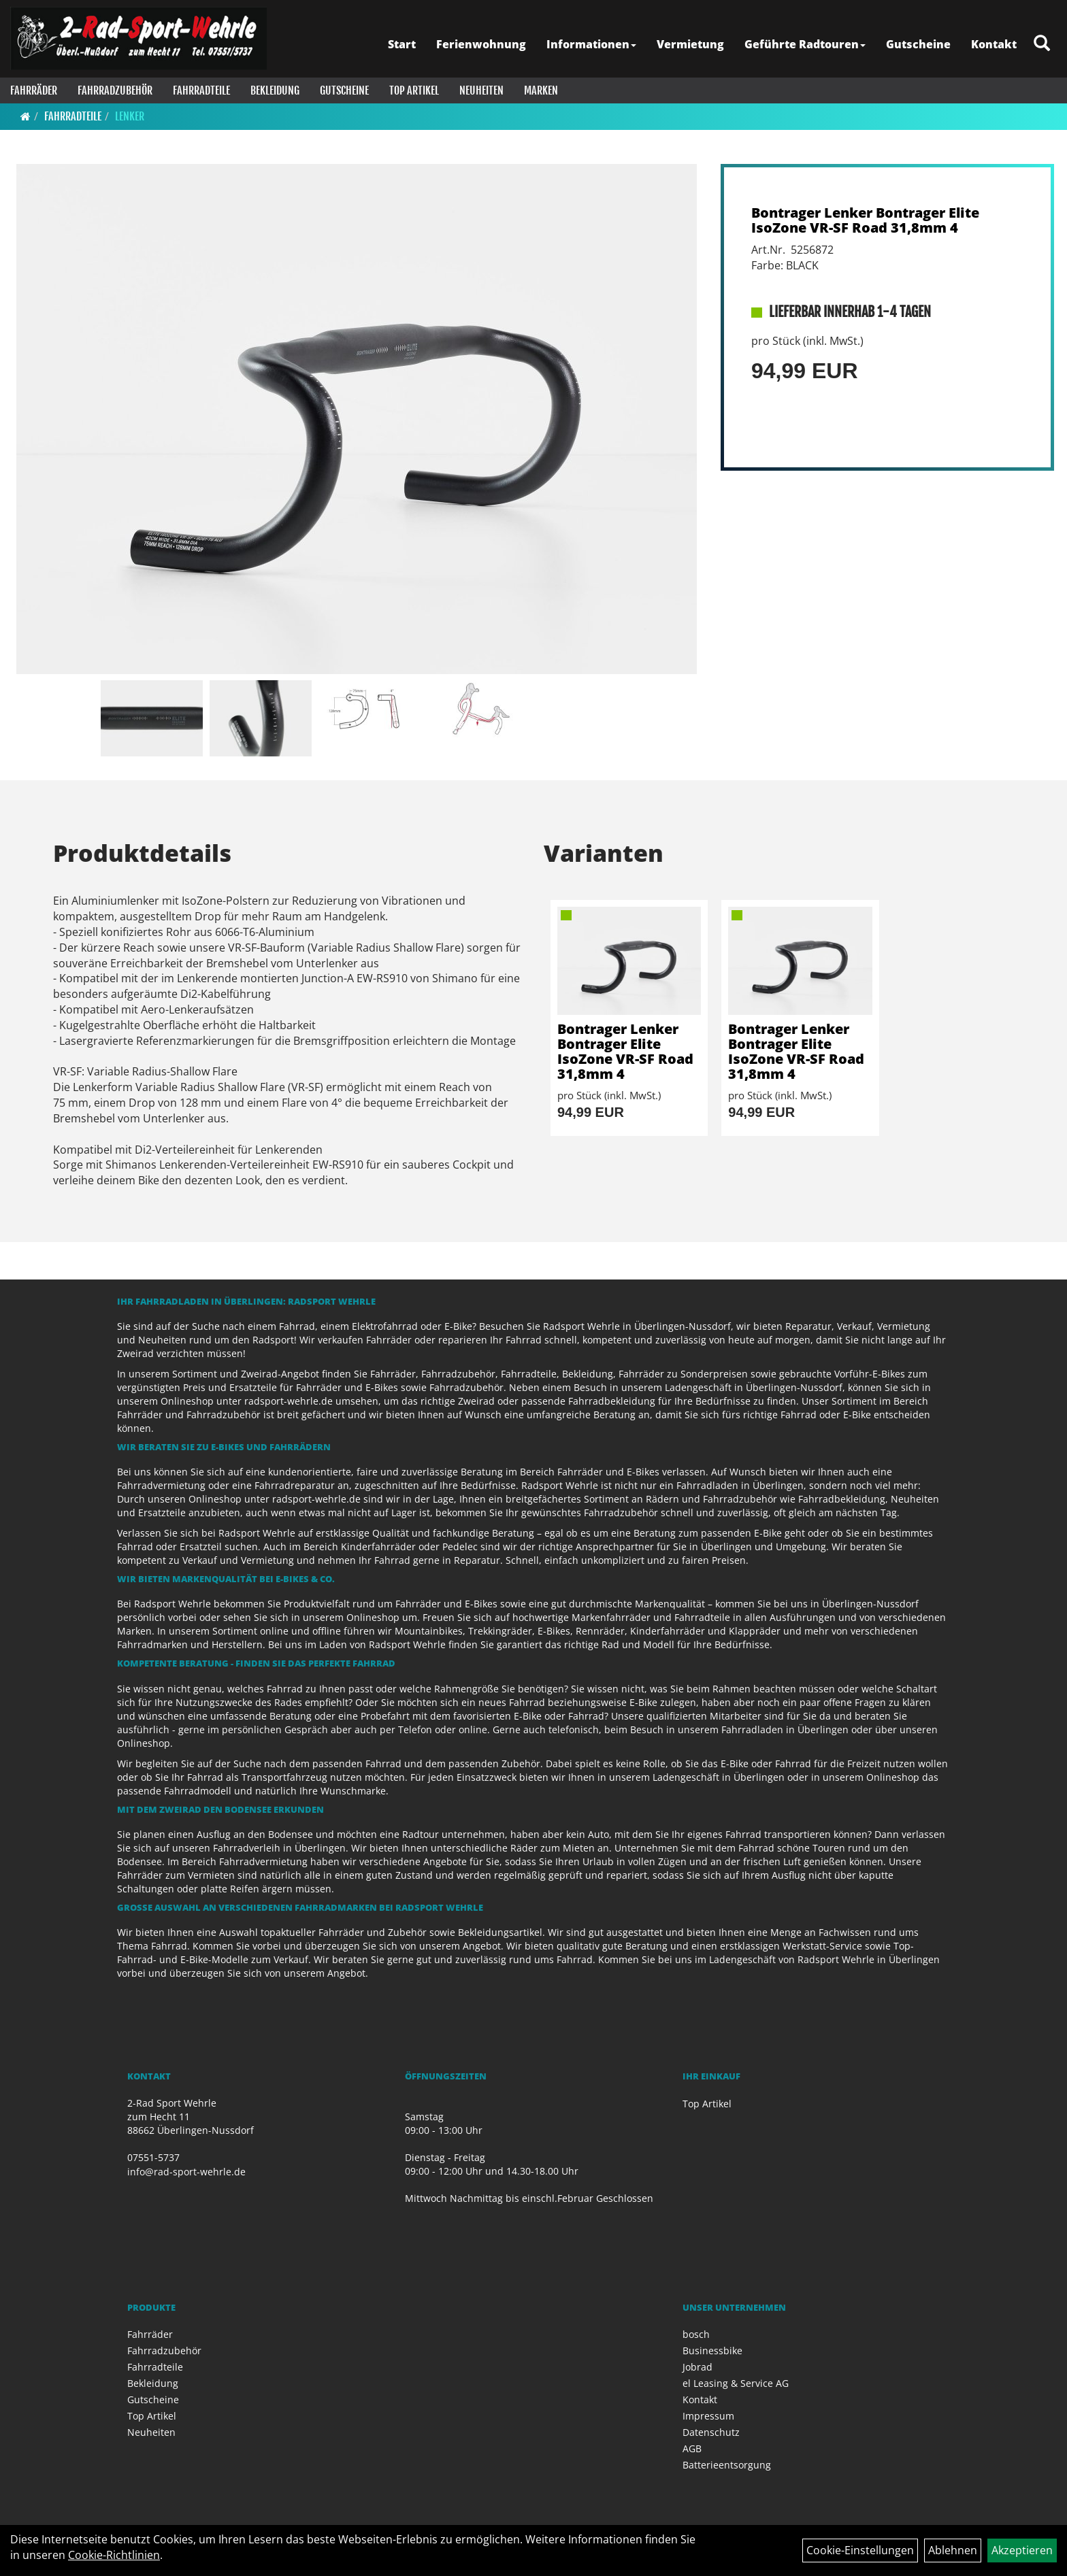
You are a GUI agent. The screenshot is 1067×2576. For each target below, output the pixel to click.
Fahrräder (33, 90)
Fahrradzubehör (115, 90)
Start (402, 44)
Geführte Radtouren (805, 44)
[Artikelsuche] (1042, 44)
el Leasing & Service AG (736, 2383)
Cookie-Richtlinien (114, 2554)
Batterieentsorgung (727, 2464)
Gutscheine (918, 44)
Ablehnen (952, 2550)
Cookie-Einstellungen (860, 2550)
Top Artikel (414, 90)
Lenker (129, 116)
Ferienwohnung (481, 44)
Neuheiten (481, 90)
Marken (541, 90)
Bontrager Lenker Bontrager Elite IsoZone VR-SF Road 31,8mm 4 (865, 220)
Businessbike (712, 2350)
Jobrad (697, 2366)
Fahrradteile (201, 90)
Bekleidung (274, 90)
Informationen (591, 44)
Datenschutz (711, 2432)
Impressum (708, 2415)
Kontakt (994, 44)
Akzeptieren (1022, 2550)
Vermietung (690, 44)
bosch (696, 2334)
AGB (692, 2448)
